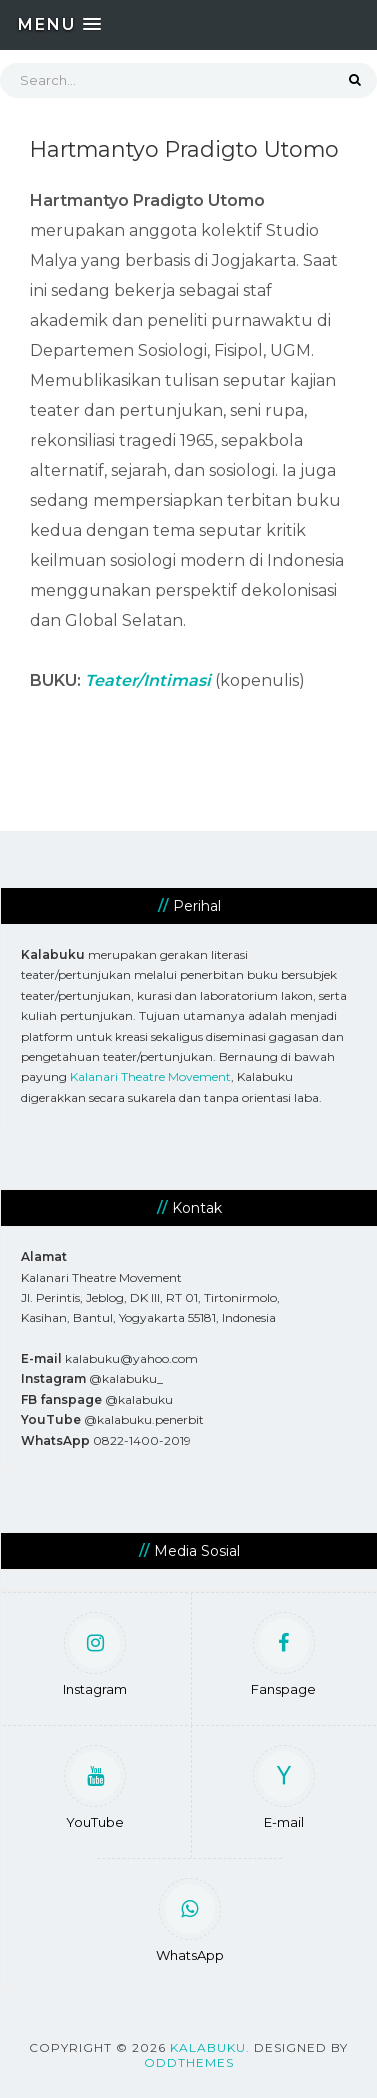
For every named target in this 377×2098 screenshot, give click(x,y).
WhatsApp (190, 1923)
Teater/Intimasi (148, 680)
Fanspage (283, 1657)
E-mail (284, 1790)
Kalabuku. (210, 2047)
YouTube (95, 1790)
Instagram (95, 1657)
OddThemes (189, 2062)
